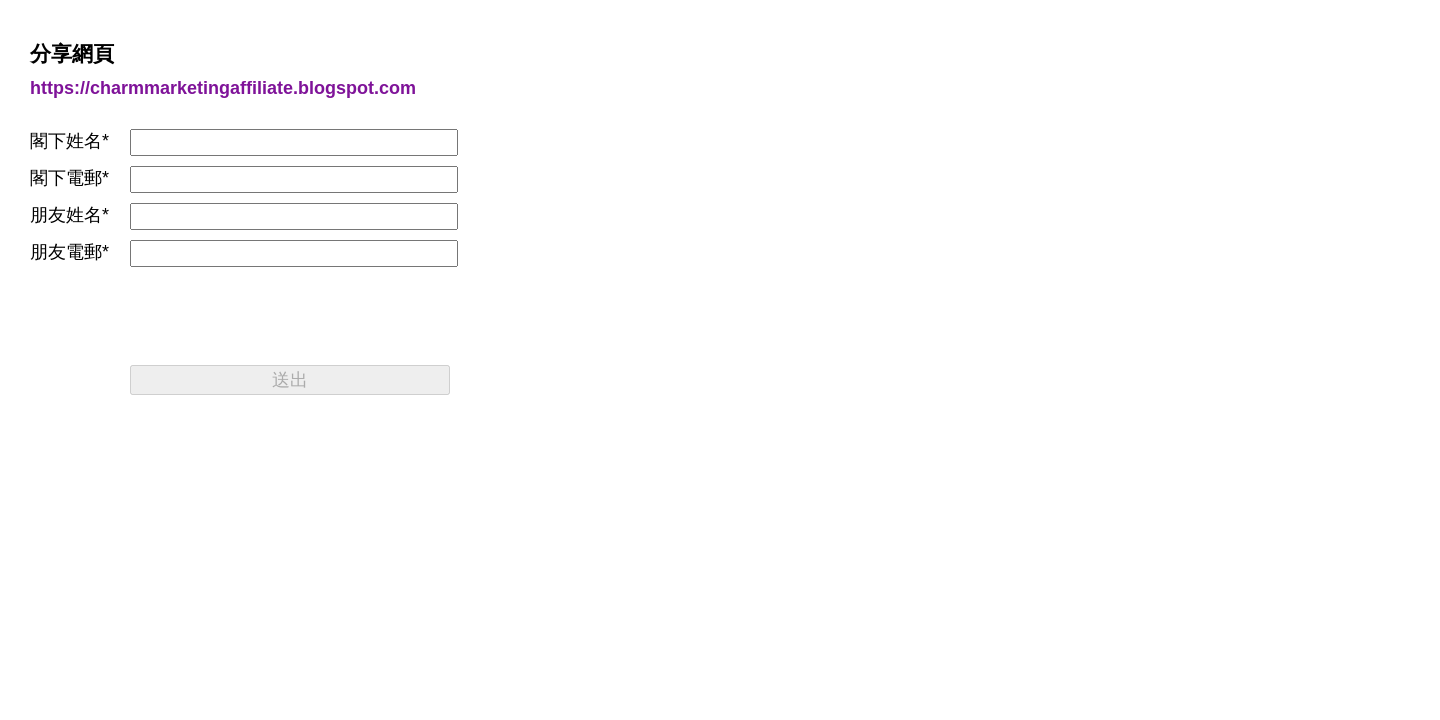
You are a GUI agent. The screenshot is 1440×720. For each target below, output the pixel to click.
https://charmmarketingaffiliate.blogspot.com (223, 88)
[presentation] (282, 316)
